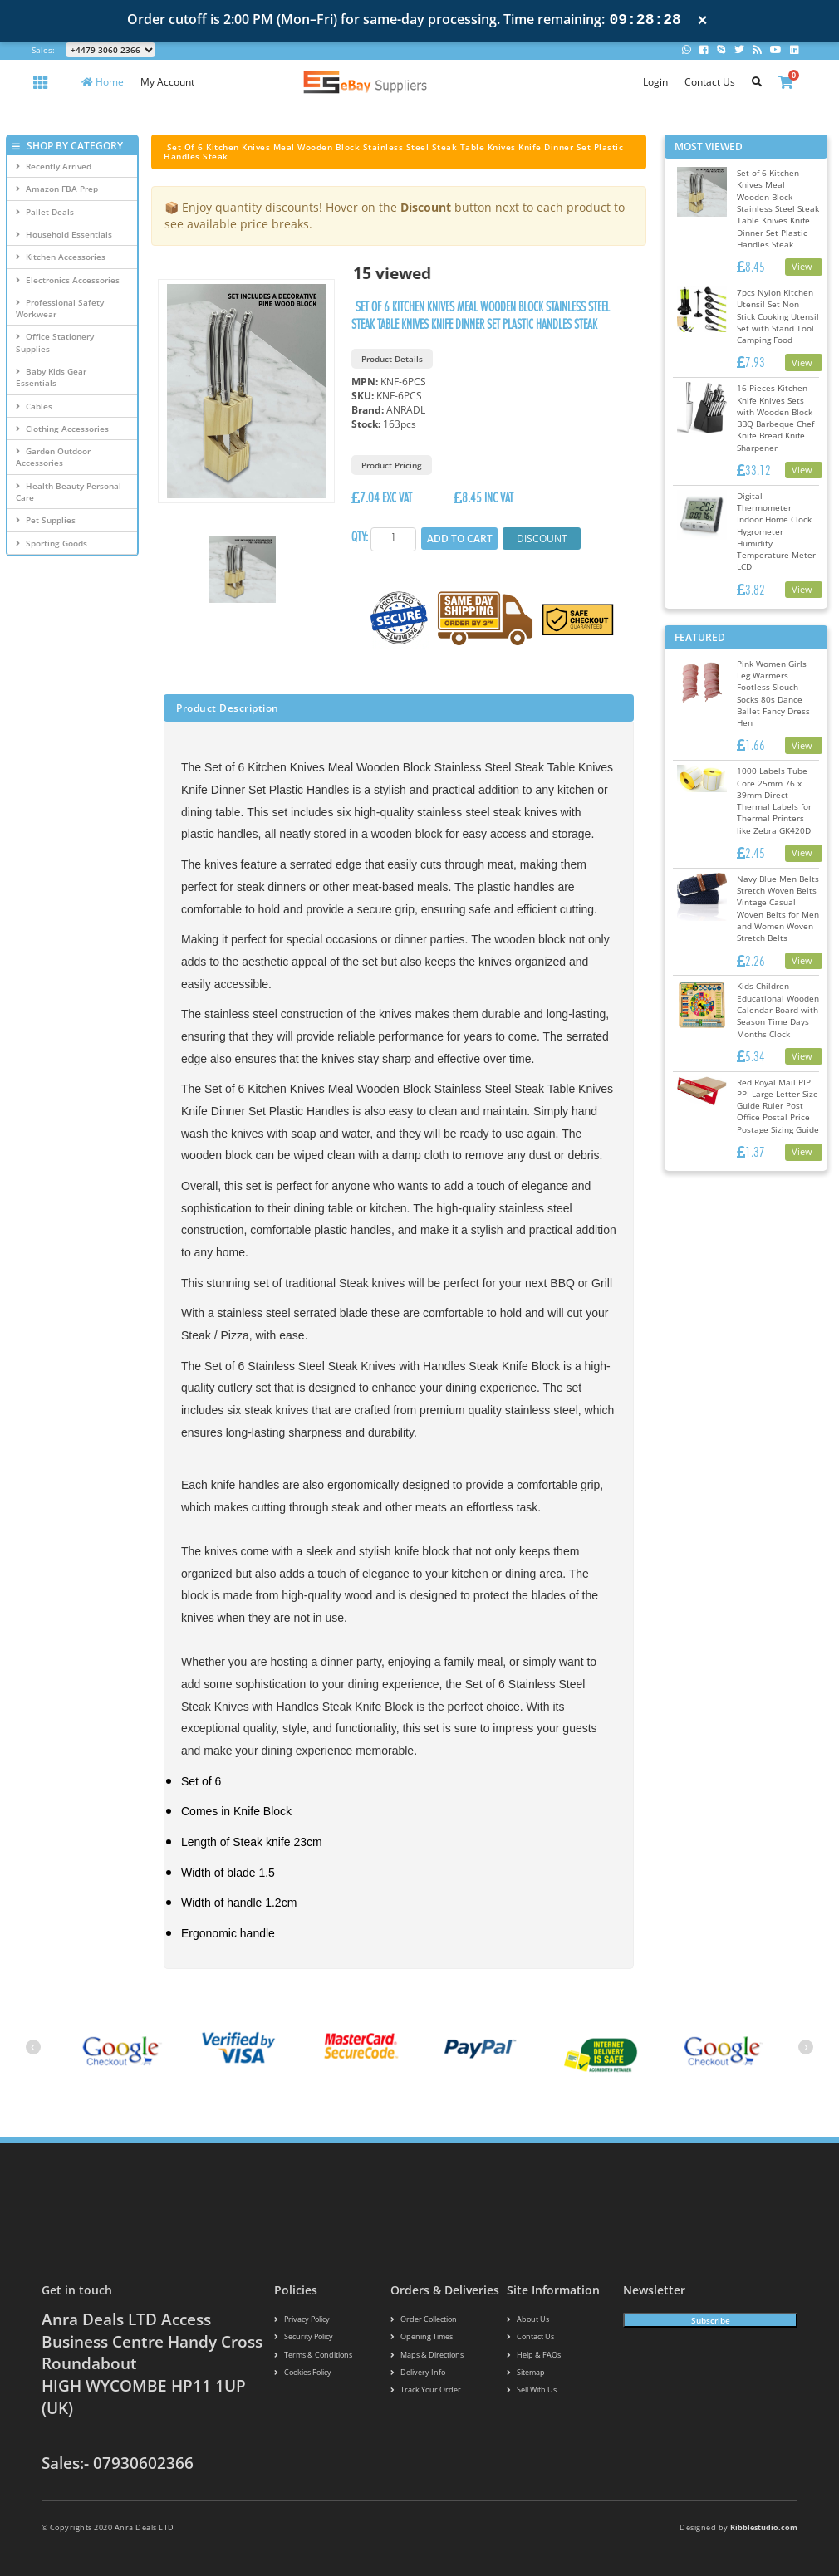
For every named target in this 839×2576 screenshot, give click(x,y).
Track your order (425, 2391)
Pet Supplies (46, 520)
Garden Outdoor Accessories (53, 456)
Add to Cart (459, 538)
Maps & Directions (427, 2355)
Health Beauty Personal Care (68, 491)
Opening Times (421, 2337)
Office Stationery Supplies (55, 342)
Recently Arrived (53, 166)
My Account (167, 82)
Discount (539, 538)
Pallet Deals (45, 212)
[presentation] (33, 2047)
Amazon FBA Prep (57, 188)
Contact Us (709, 82)
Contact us (530, 2337)
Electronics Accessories (68, 280)
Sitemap (526, 2373)
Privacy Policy (302, 2319)
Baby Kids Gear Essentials (51, 377)
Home (102, 82)
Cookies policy (302, 2373)
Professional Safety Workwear (60, 308)
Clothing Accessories (62, 428)
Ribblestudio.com (763, 2527)
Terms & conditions (313, 2355)
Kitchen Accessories (60, 256)
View (802, 266)
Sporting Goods (51, 543)
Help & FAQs (534, 2355)
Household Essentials (64, 234)
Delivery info (417, 2373)
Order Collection (423, 2319)
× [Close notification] (703, 20)
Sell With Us (532, 2391)
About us (528, 2319)
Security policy (303, 2337)
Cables (34, 406)
